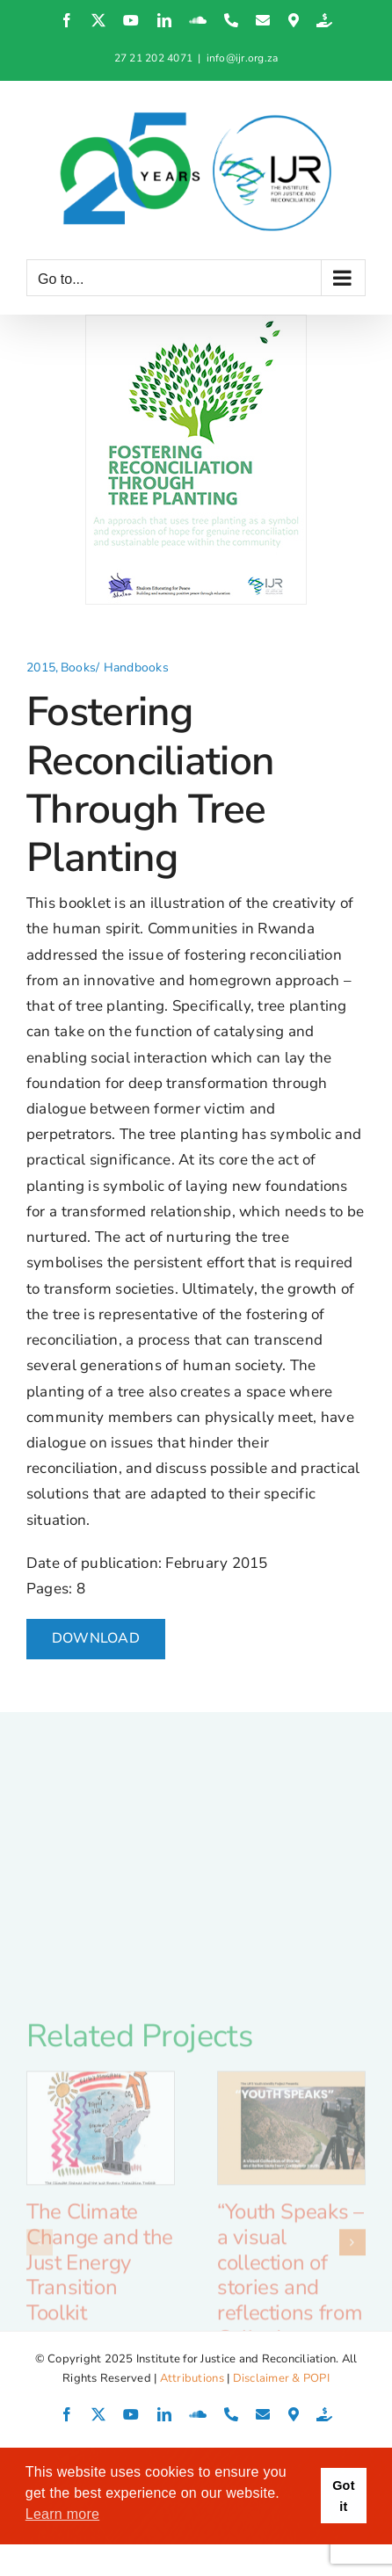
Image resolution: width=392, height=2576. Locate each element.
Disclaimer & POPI (281, 2378)
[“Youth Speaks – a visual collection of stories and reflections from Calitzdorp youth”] (291, 2251)
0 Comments (263, 2519)
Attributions (192, 2378)
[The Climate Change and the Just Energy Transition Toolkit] (100, 2251)
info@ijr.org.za (243, 58)
